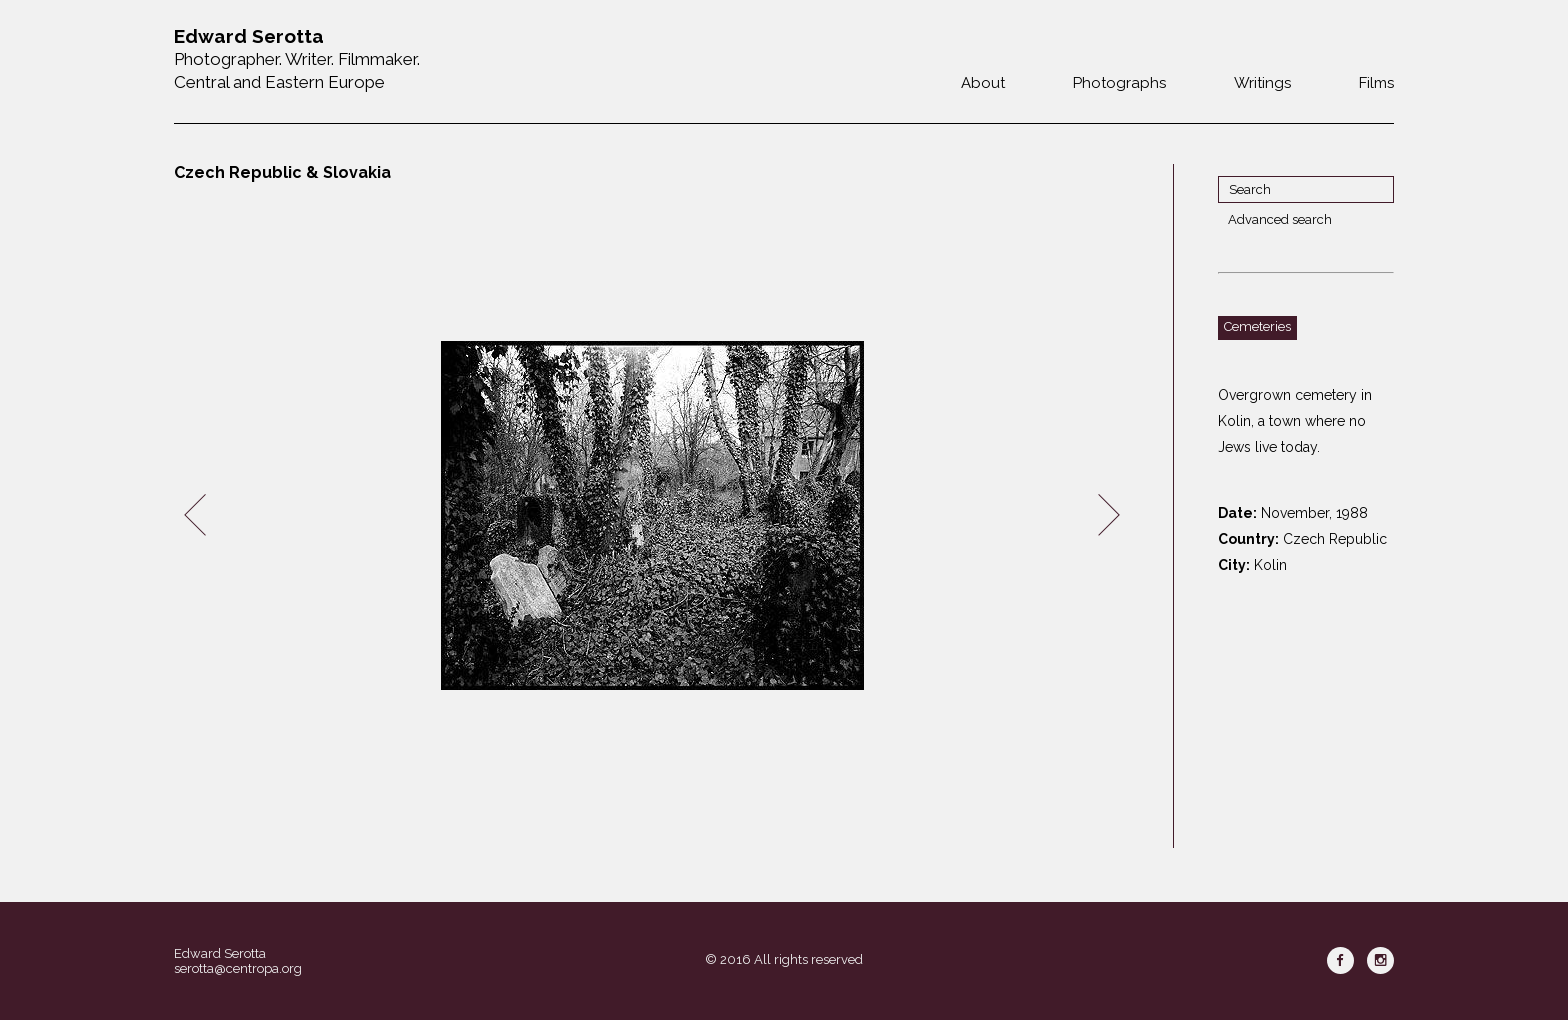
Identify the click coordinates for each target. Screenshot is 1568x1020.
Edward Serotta (220, 953)
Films (1376, 83)
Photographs (1119, 83)
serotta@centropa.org (238, 968)
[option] (652, 515)
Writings (1262, 83)
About (983, 83)
